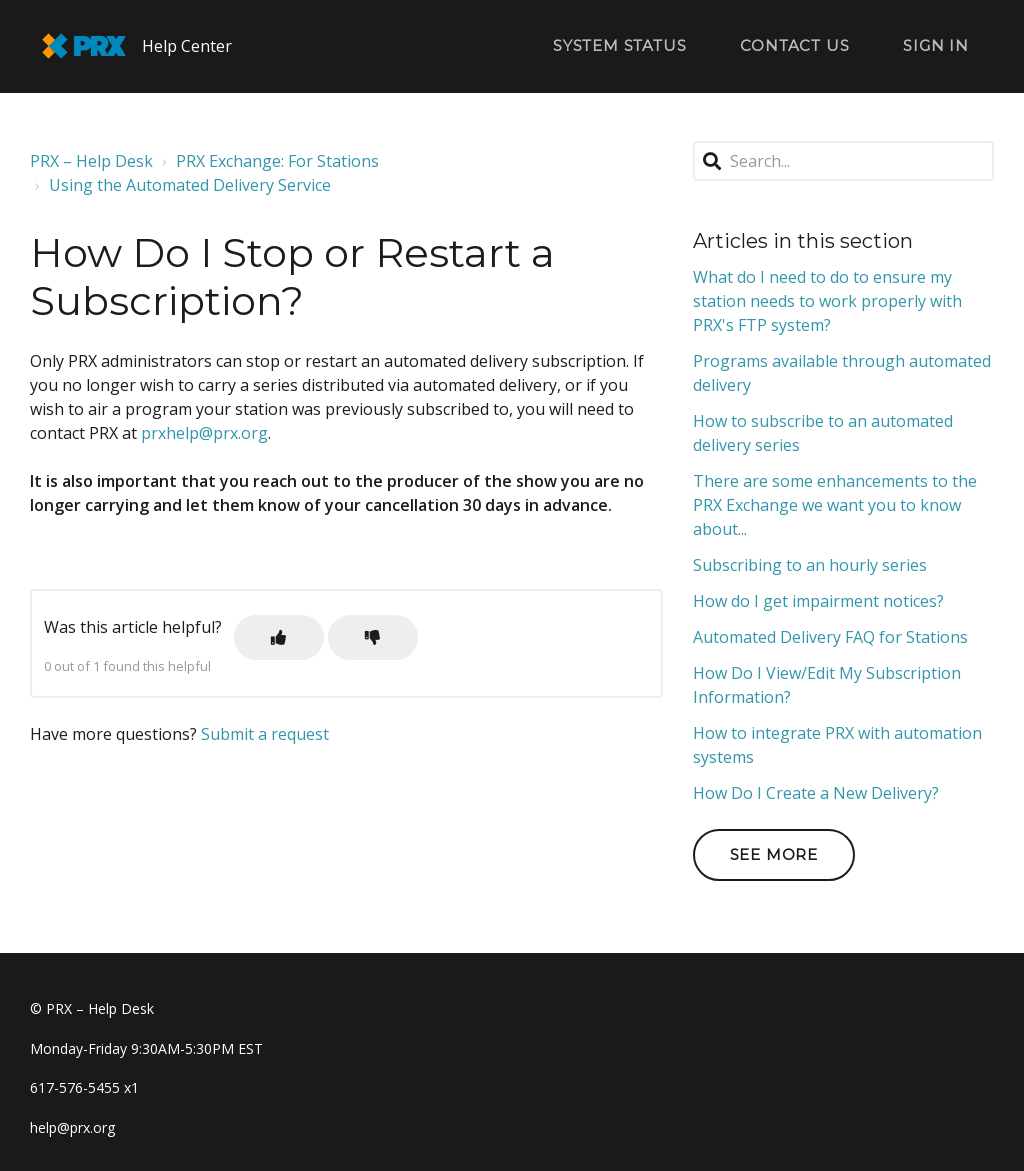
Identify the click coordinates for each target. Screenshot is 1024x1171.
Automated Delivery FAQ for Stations (830, 637)
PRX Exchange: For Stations (277, 161)
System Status (619, 45)
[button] (279, 637)
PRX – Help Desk (91, 161)
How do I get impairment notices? (818, 601)
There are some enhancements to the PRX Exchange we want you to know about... (835, 505)
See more (774, 854)
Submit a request (265, 734)
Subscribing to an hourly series (810, 565)
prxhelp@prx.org (204, 433)
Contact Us (794, 45)
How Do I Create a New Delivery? (816, 793)
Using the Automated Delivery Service (190, 185)
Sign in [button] (936, 45)
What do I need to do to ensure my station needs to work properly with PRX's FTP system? (827, 301)
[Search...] (843, 161)
